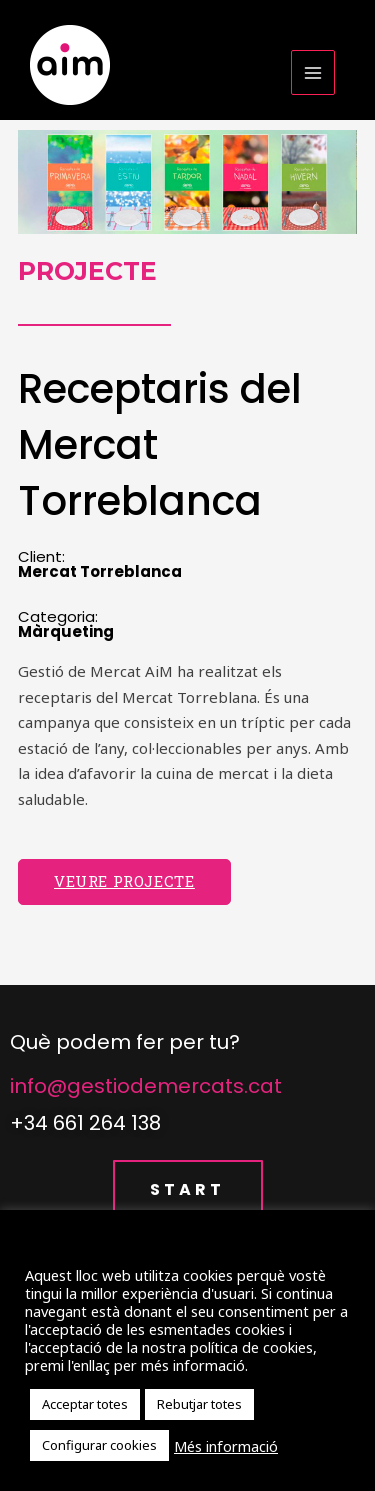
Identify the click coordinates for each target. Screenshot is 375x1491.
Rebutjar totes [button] (199, 1404)
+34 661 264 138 (85, 1123)
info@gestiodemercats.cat (146, 1086)
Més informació (226, 1446)
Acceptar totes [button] (85, 1404)
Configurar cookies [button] (99, 1445)
